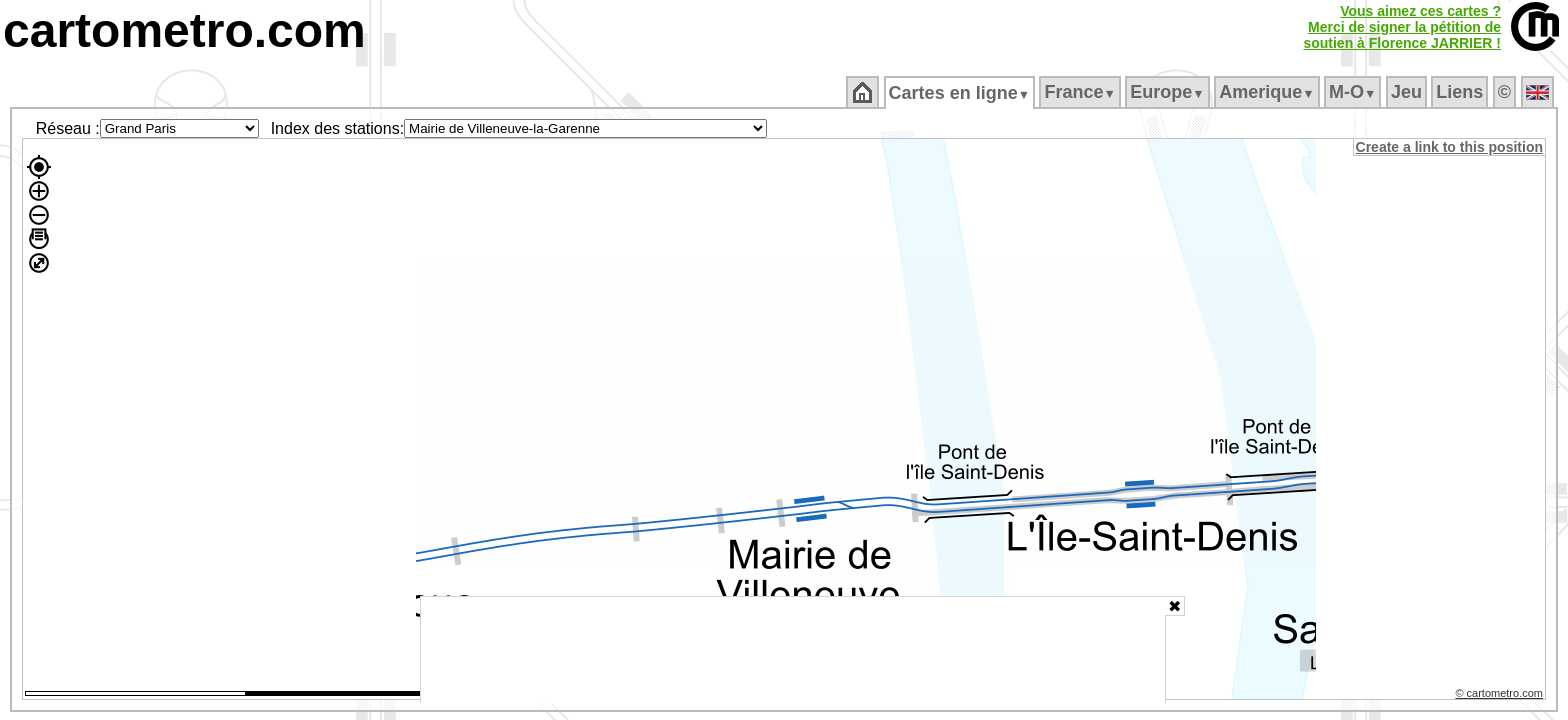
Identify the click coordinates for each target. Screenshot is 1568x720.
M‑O (1354, 92)
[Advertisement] (793, 650)
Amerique (1268, 92)
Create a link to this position (1450, 147)
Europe (1169, 92)
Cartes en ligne (960, 93)
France (1081, 92)
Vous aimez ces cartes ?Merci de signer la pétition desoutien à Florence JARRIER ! (1402, 27)
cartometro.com (184, 30)
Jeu (1407, 92)
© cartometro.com (1501, 696)
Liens (1461, 92)
